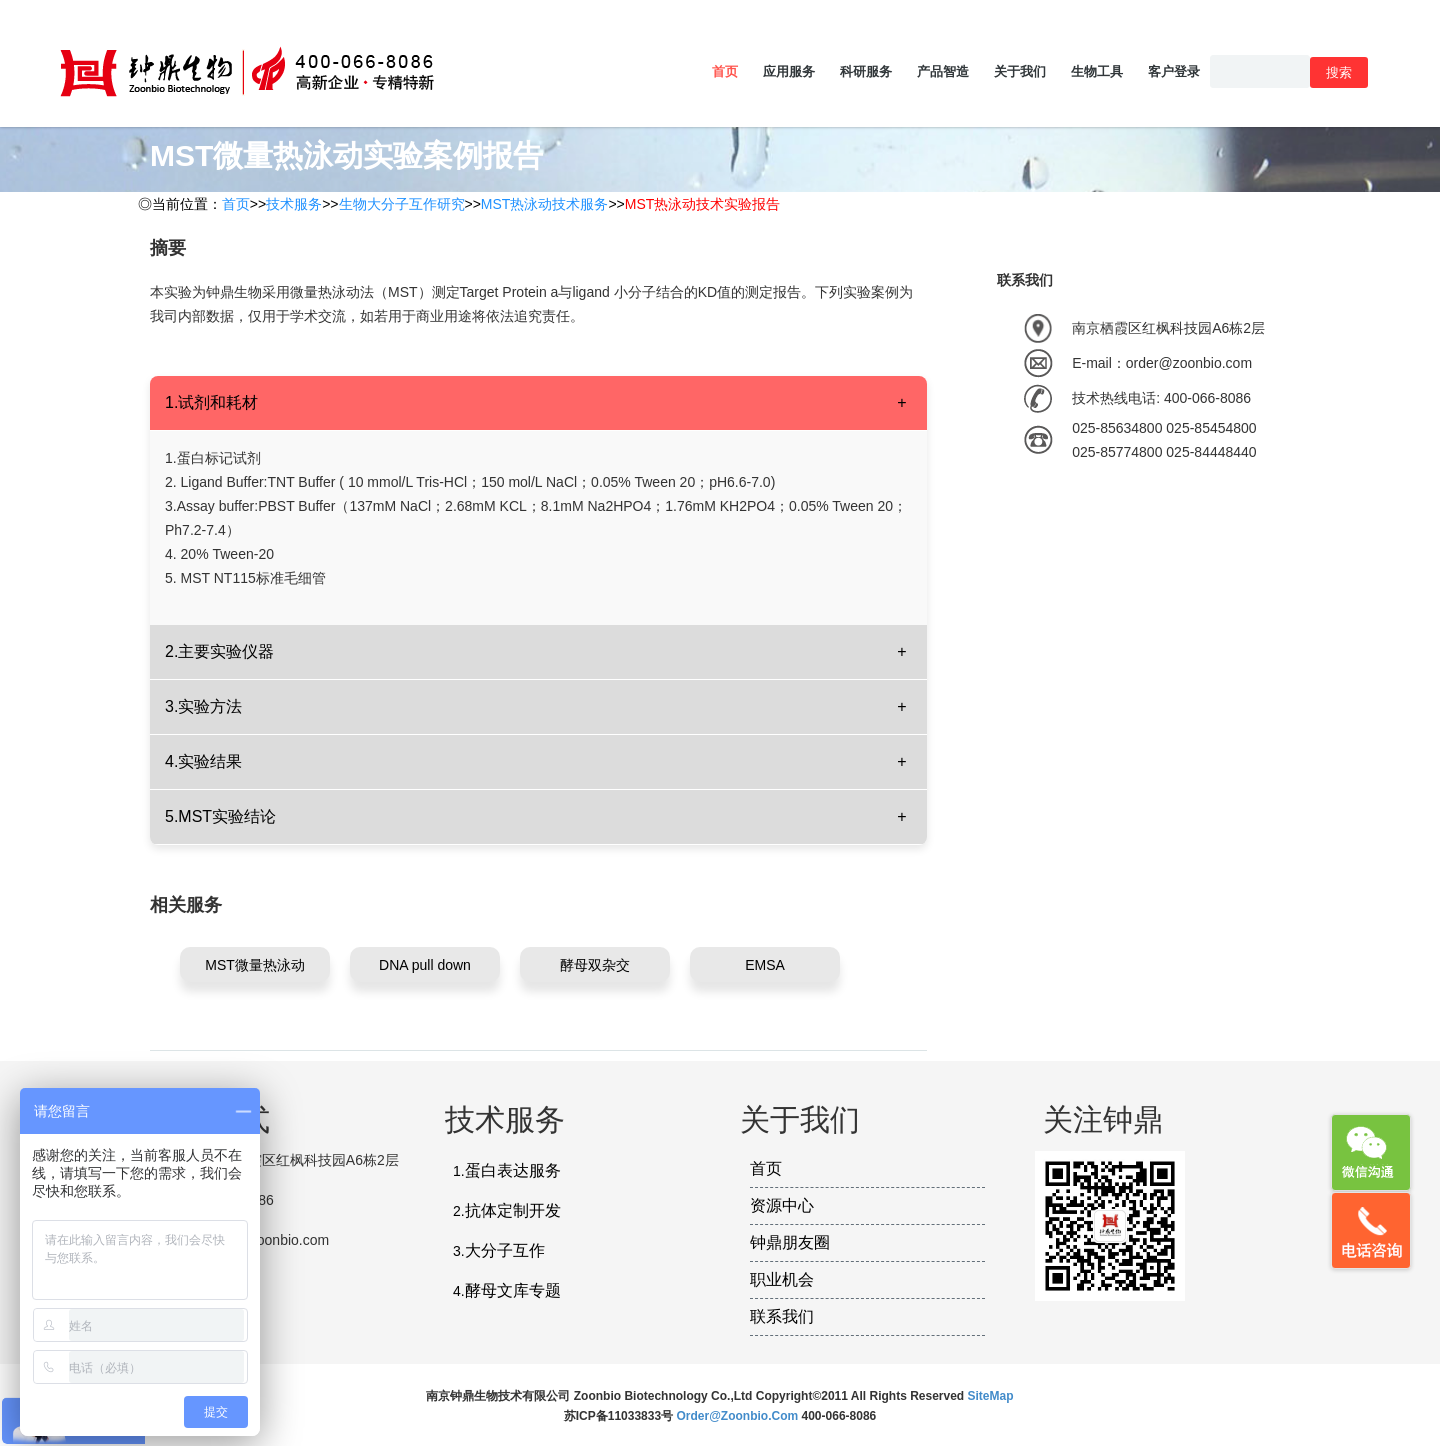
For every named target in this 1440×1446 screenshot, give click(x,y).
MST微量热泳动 (255, 965)
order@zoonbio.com (738, 1416)
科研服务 (866, 71)
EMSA (765, 965)
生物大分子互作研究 (402, 204)
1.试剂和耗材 (211, 402)
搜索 (1339, 72)
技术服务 (294, 204)
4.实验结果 (203, 761)
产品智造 (943, 71)
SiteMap (991, 1396)
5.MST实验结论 (220, 816)
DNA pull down (425, 965)
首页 (725, 71)
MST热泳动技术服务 (545, 204)
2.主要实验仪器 (219, 651)
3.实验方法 (203, 706)
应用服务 (789, 71)
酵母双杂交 (595, 965)
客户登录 (1174, 71)
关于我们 (1020, 71)
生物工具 (1097, 71)
